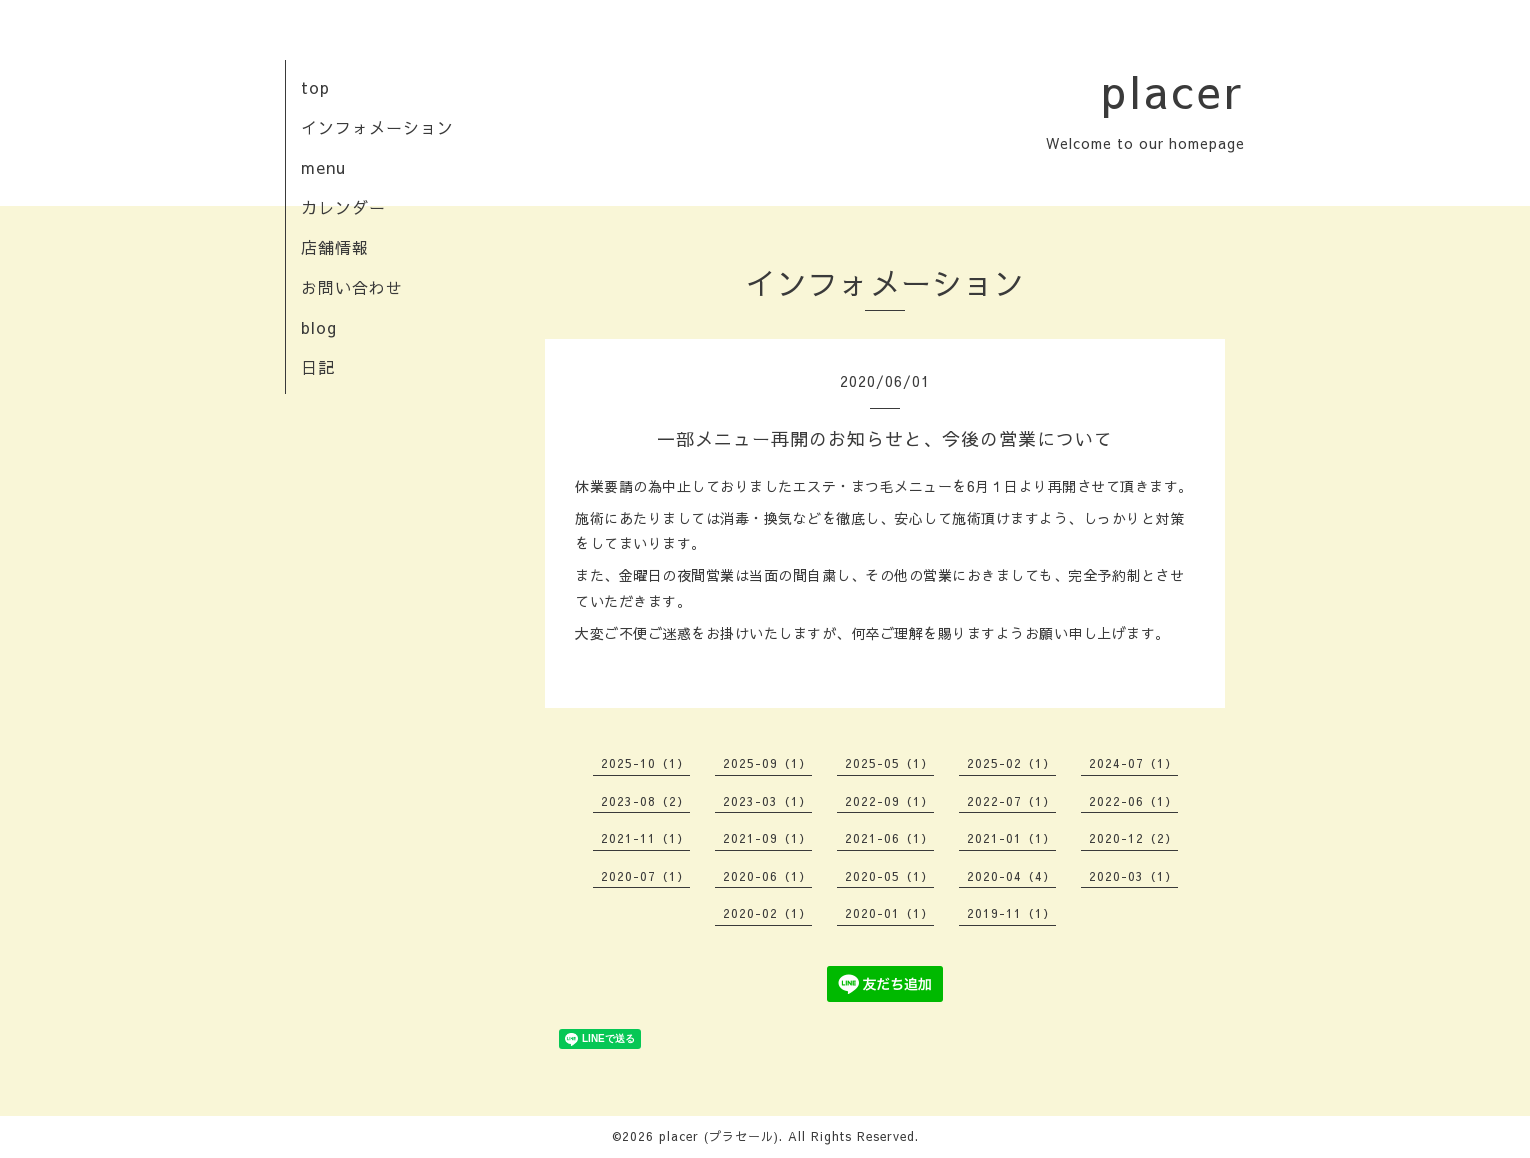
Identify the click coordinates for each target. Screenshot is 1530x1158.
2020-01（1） (889, 913)
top (315, 87)
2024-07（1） (1133, 763)
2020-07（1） (645, 876)
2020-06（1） (767, 876)
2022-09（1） (889, 801)
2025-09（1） (767, 763)
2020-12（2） (1133, 838)
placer (1173, 90)
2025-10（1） (645, 763)
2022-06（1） (1133, 801)
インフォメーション (377, 127)
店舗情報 (335, 247)
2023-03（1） (767, 801)
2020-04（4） (1011, 876)
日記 (318, 367)
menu (323, 167)
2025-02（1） (1011, 763)
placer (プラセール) (719, 1136)
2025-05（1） (889, 763)
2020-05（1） (889, 876)
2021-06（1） (889, 838)
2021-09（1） (767, 838)
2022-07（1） (1011, 801)
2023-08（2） (645, 801)
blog (319, 327)
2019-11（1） (1011, 913)
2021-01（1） (1011, 838)
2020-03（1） (1133, 876)
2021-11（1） (645, 838)
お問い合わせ (352, 287)
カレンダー (343, 207)
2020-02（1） (767, 913)
